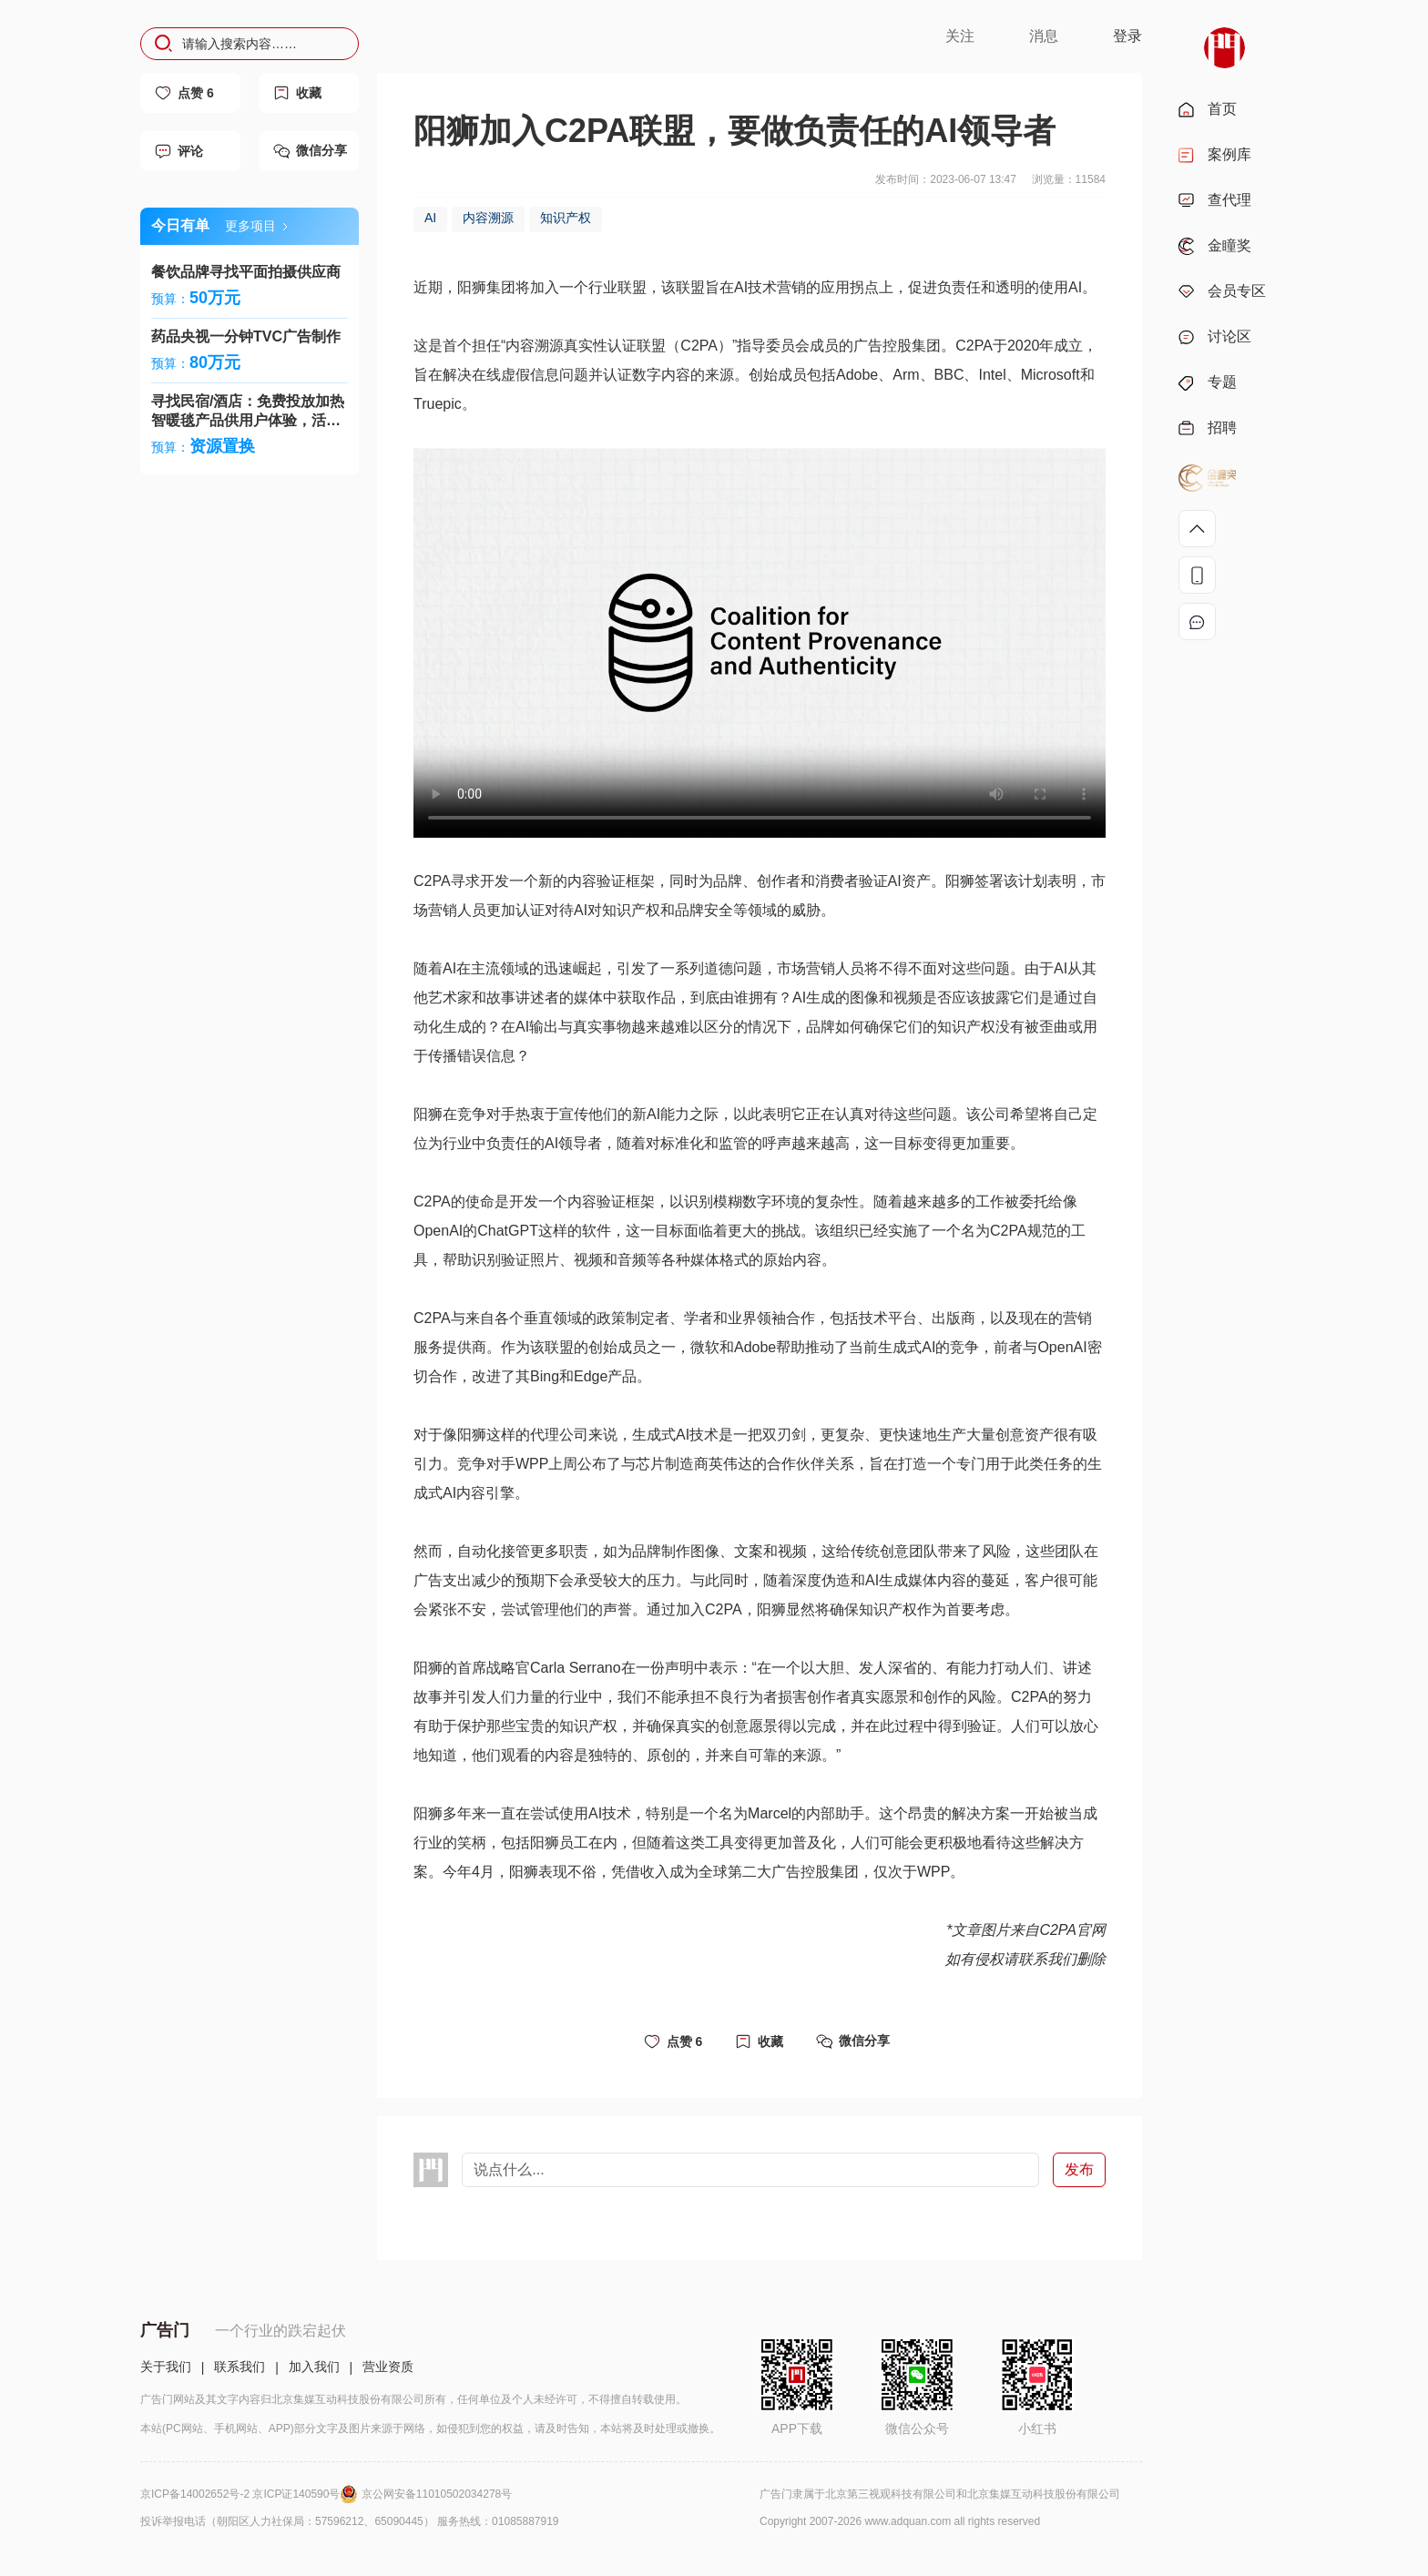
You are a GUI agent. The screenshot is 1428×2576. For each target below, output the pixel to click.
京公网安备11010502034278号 (437, 2494)
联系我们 (239, 2366)
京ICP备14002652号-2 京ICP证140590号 (251, 2494)
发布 (1079, 2169)
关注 (959, 36)
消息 (1043, 36)
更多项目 (256, 226)
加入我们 (314, 2366)
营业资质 (387, 2366)
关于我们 (165, 2366)
